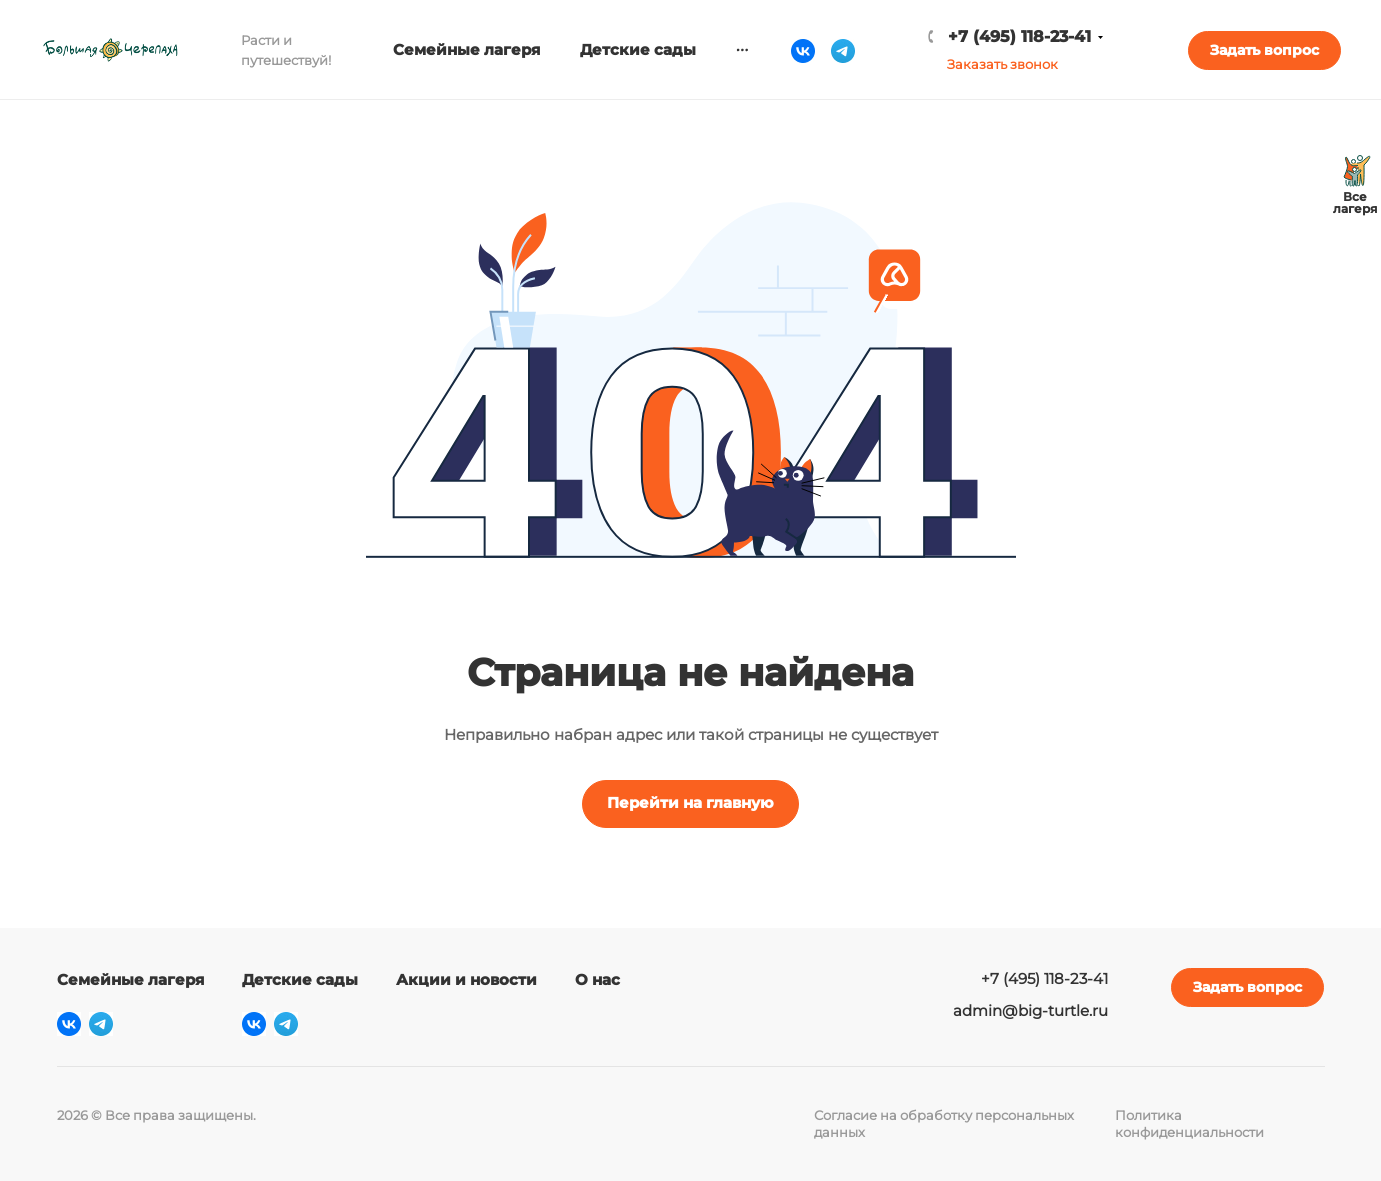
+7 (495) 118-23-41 (1019, 36)
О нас (597, 979)
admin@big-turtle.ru (1030, 1010)
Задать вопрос (1264, 50)
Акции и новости (466, 979)
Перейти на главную (690, 802)
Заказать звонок (1002, 64)
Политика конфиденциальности (1189, 1123)
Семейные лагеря (130, 979)
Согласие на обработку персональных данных (944, 1123)
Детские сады (300, 979)
